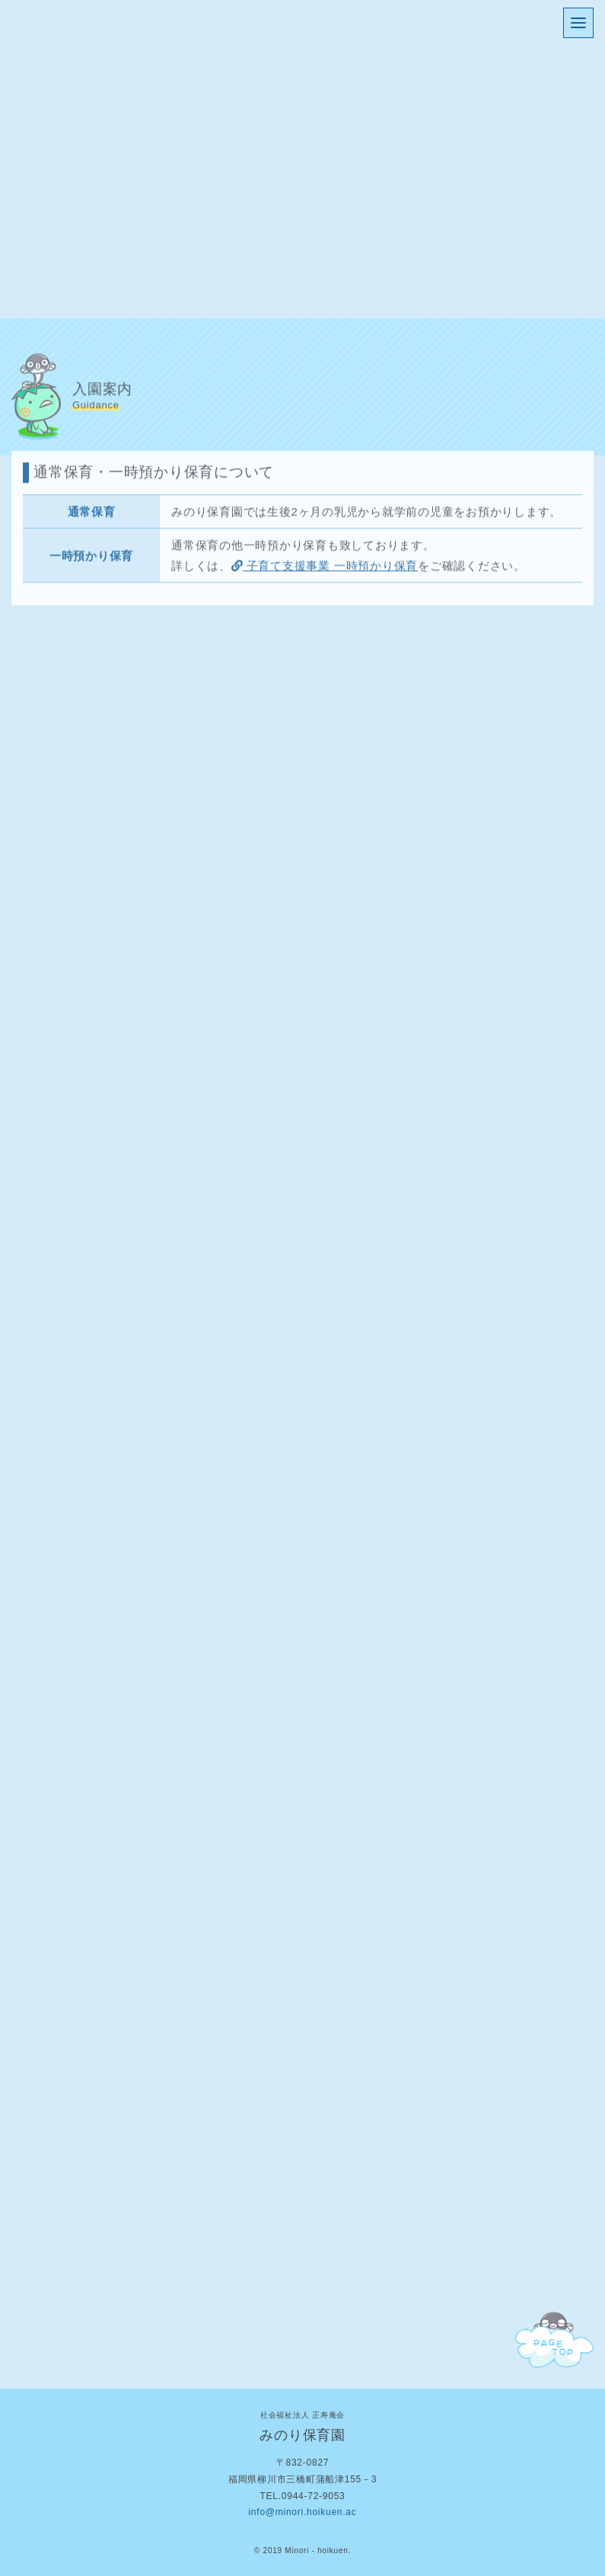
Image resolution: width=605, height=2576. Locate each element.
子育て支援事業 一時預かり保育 (324, 566)
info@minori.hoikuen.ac (302, 2512)
